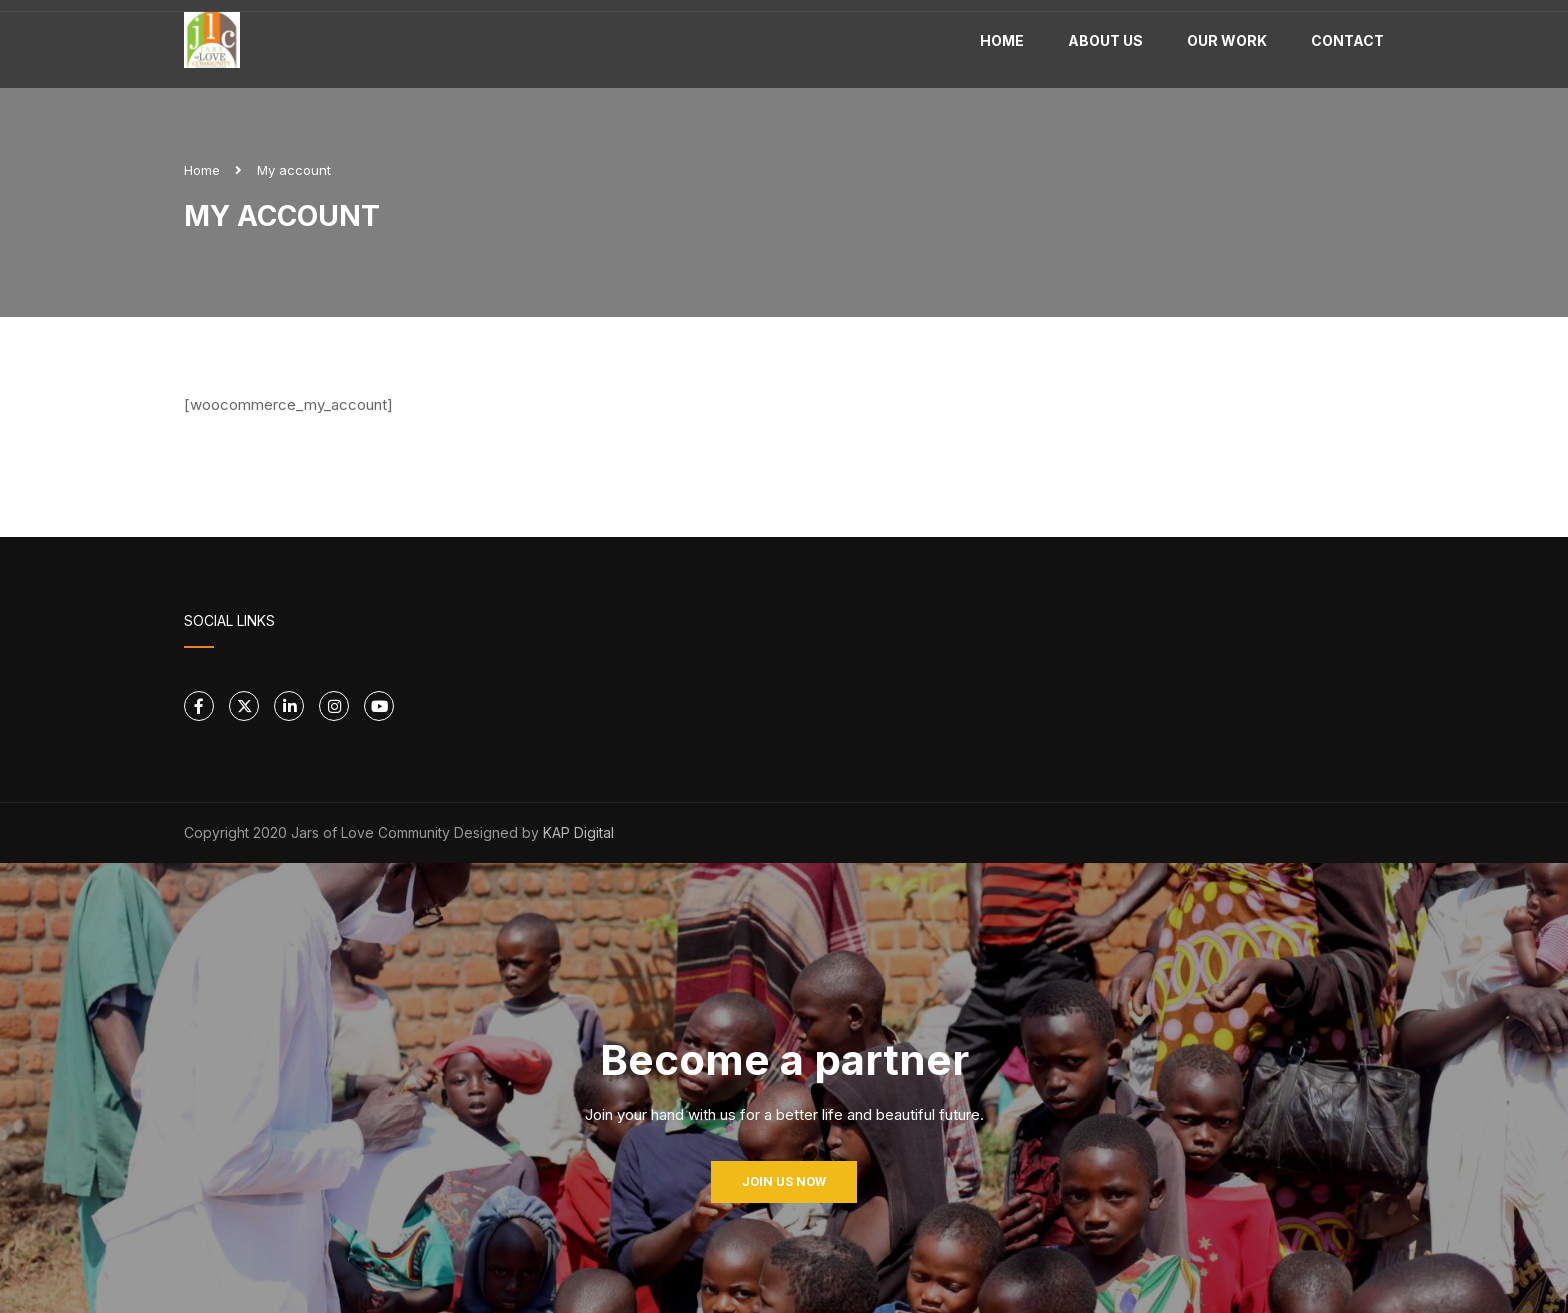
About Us (1105, 40)
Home (1002, 40)
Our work (1227, 40)
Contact (1347, 40)
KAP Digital (578, 832)
